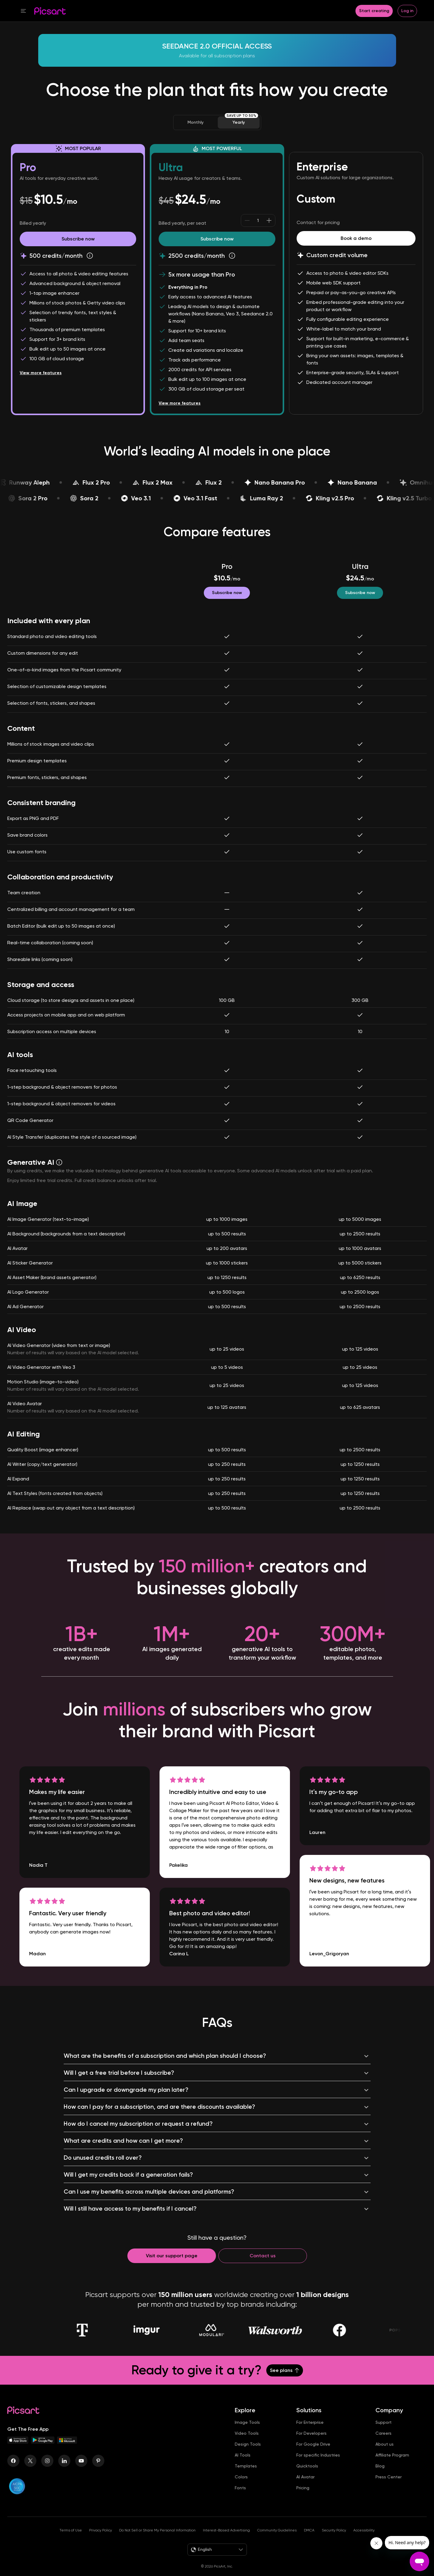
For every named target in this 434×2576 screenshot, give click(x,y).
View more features (41, 377)
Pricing (302, 2497)
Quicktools (307, 2475)
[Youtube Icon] (81, 2470)
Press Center (388, 2486)
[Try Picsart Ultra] (217, 239)
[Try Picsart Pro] (78, 239)
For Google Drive (313, 2453)
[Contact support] (171, 2265)
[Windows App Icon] (67, 2452)
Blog (380, 2475)
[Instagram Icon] (47, 2470)
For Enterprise (310, 2432)
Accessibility (364, 2540)
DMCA (309, 2540)
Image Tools (247, 2432)
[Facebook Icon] (13, 2470)
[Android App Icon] (43, 2452)
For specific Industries (318, 2464)
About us (384, 2453)
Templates (246, 2475)
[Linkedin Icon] (64, 2470)
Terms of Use (70, 2540)
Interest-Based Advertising (226, 2540)
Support (383, 2432)
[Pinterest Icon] (98, 2470)
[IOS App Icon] (18, 2452)
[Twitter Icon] (30, 2470)
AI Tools (243, 2464)
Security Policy (334, 2540)
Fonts (240, 2497)
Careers (383, 2442)
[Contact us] (262, 2265)
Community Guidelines (277, 2540)
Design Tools (248, 2453)
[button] (73, 11)
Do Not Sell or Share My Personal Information (157, 2540)
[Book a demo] (356, 238)
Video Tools (247, 2442)
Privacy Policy (100, 2540)
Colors (241, 2486)
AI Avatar (305, 2486)
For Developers (311, 2442)
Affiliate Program (392, 2464)
